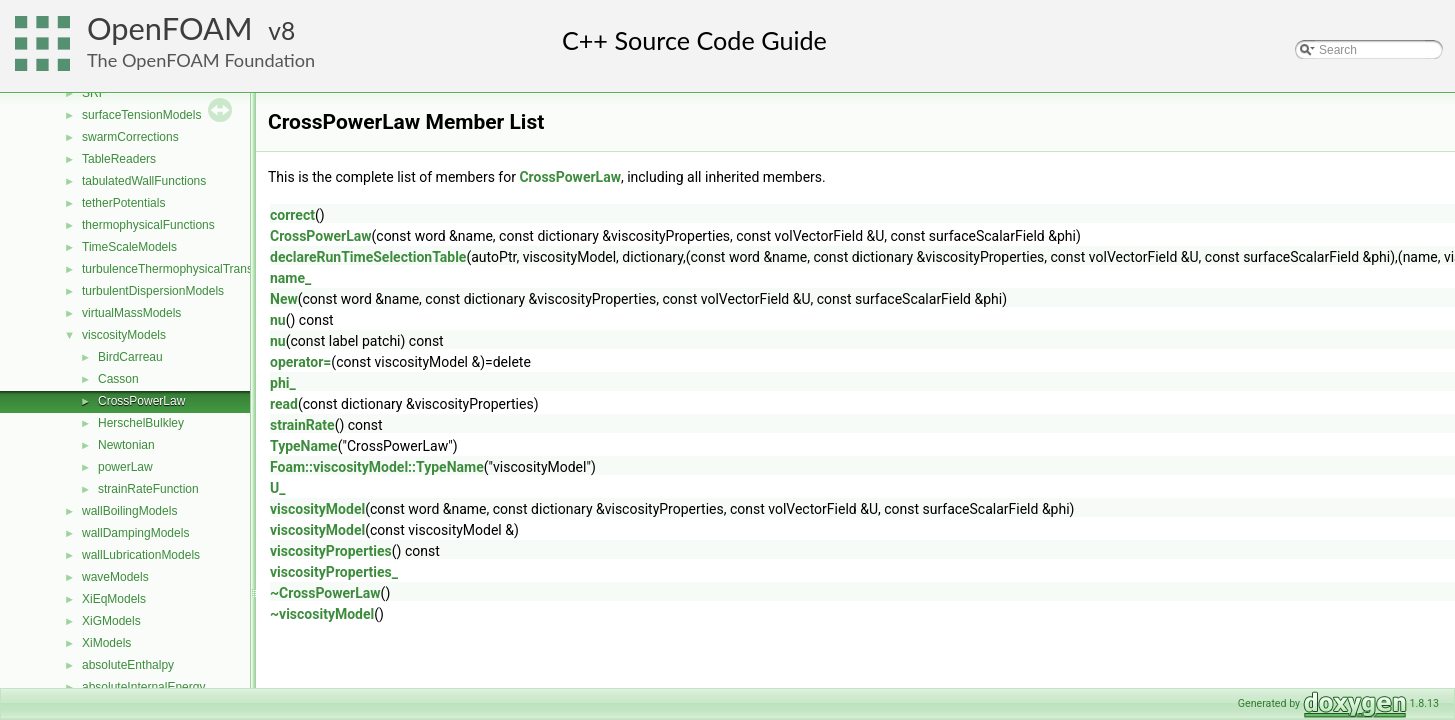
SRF (94, 93)
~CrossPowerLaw (325, 593)
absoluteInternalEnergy (143, 687)
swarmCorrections (130, 137)
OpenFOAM (170, 28)
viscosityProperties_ (334, 572)
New (284, 299)
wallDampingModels (135, 533)
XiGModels (111, 621)
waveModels (115, 577)
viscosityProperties (331, 551)
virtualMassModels (131, 313)
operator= (300, 362)
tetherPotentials (123, 203)
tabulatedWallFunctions (144, 181)
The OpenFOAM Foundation (201, 60)
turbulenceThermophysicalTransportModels (197, 269)
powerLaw (125, 467)
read (284, 404)
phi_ (283, 383)
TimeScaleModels (129, 247)
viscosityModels (124, 335)
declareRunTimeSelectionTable (368, 257)
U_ (277, 488)
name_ (290, 278)
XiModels (106, 643)
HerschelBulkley (141, 423)
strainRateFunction (148, 489)
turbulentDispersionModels (153, 291)
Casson (118, 379)
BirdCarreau (130, 357)
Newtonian (126, 445)
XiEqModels (114, 599)
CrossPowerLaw (141, 401)
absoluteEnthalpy (128, 665)
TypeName (304, 446)
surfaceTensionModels (141, 115)
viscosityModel (317, 509)
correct (292, 215)
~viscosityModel (322, 614)
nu (278, 320)
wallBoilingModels (129, 511)
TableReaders (119, 159)
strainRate (302, 425)
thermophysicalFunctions (148, 225)
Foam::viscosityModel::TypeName (377, 467)
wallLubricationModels (141, 555)
